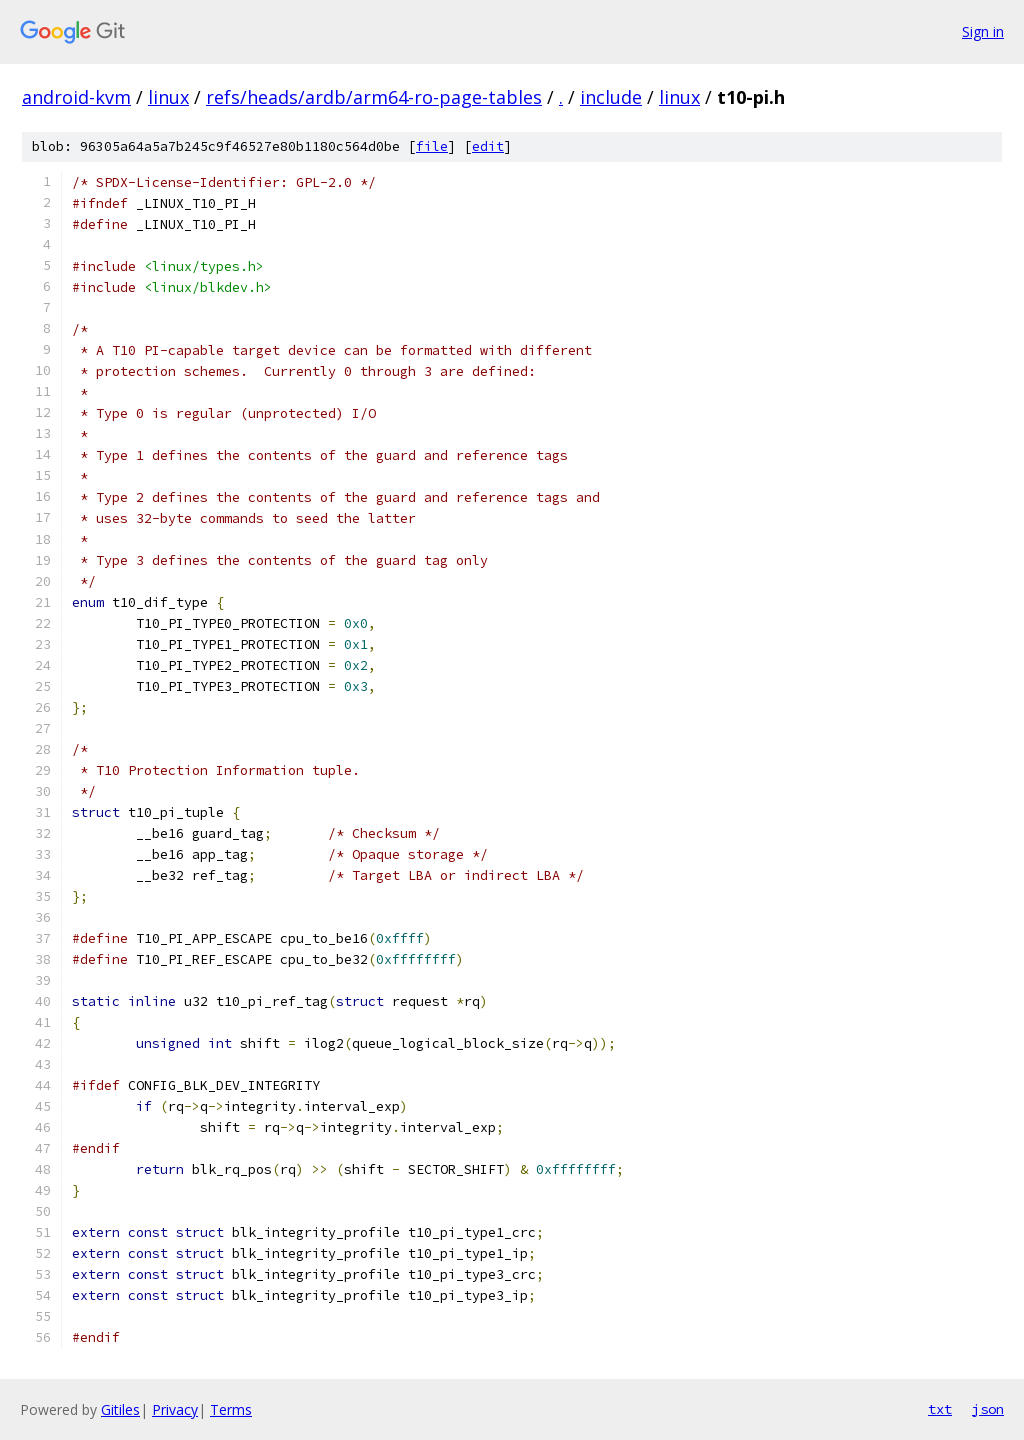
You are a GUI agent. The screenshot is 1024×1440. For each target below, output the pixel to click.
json (988, 1409)
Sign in (983, 31)
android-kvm (76, 97)
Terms (231, 1409)
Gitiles (120, 1409)
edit (488, 146)
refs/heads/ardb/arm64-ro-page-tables (374, 97)
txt (940, 1409)
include (611, 97)
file (432, 146)
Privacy (175, 1409)
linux (168, 97)
